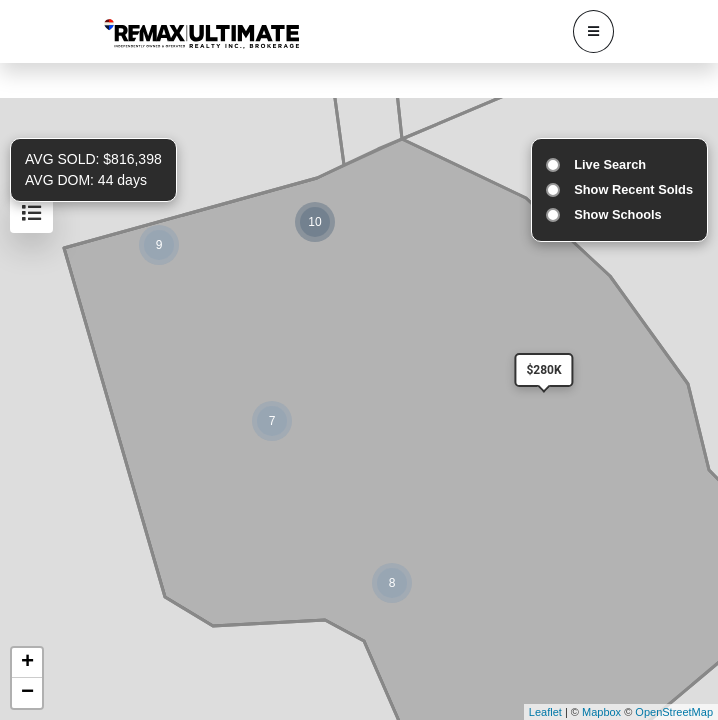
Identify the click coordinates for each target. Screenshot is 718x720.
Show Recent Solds (633, 189)
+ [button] (27, 663)
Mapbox (601, 712)
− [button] (27, 693)
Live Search (610, 164)
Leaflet (545, 712)
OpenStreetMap (674, 712)
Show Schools (617, 214)
